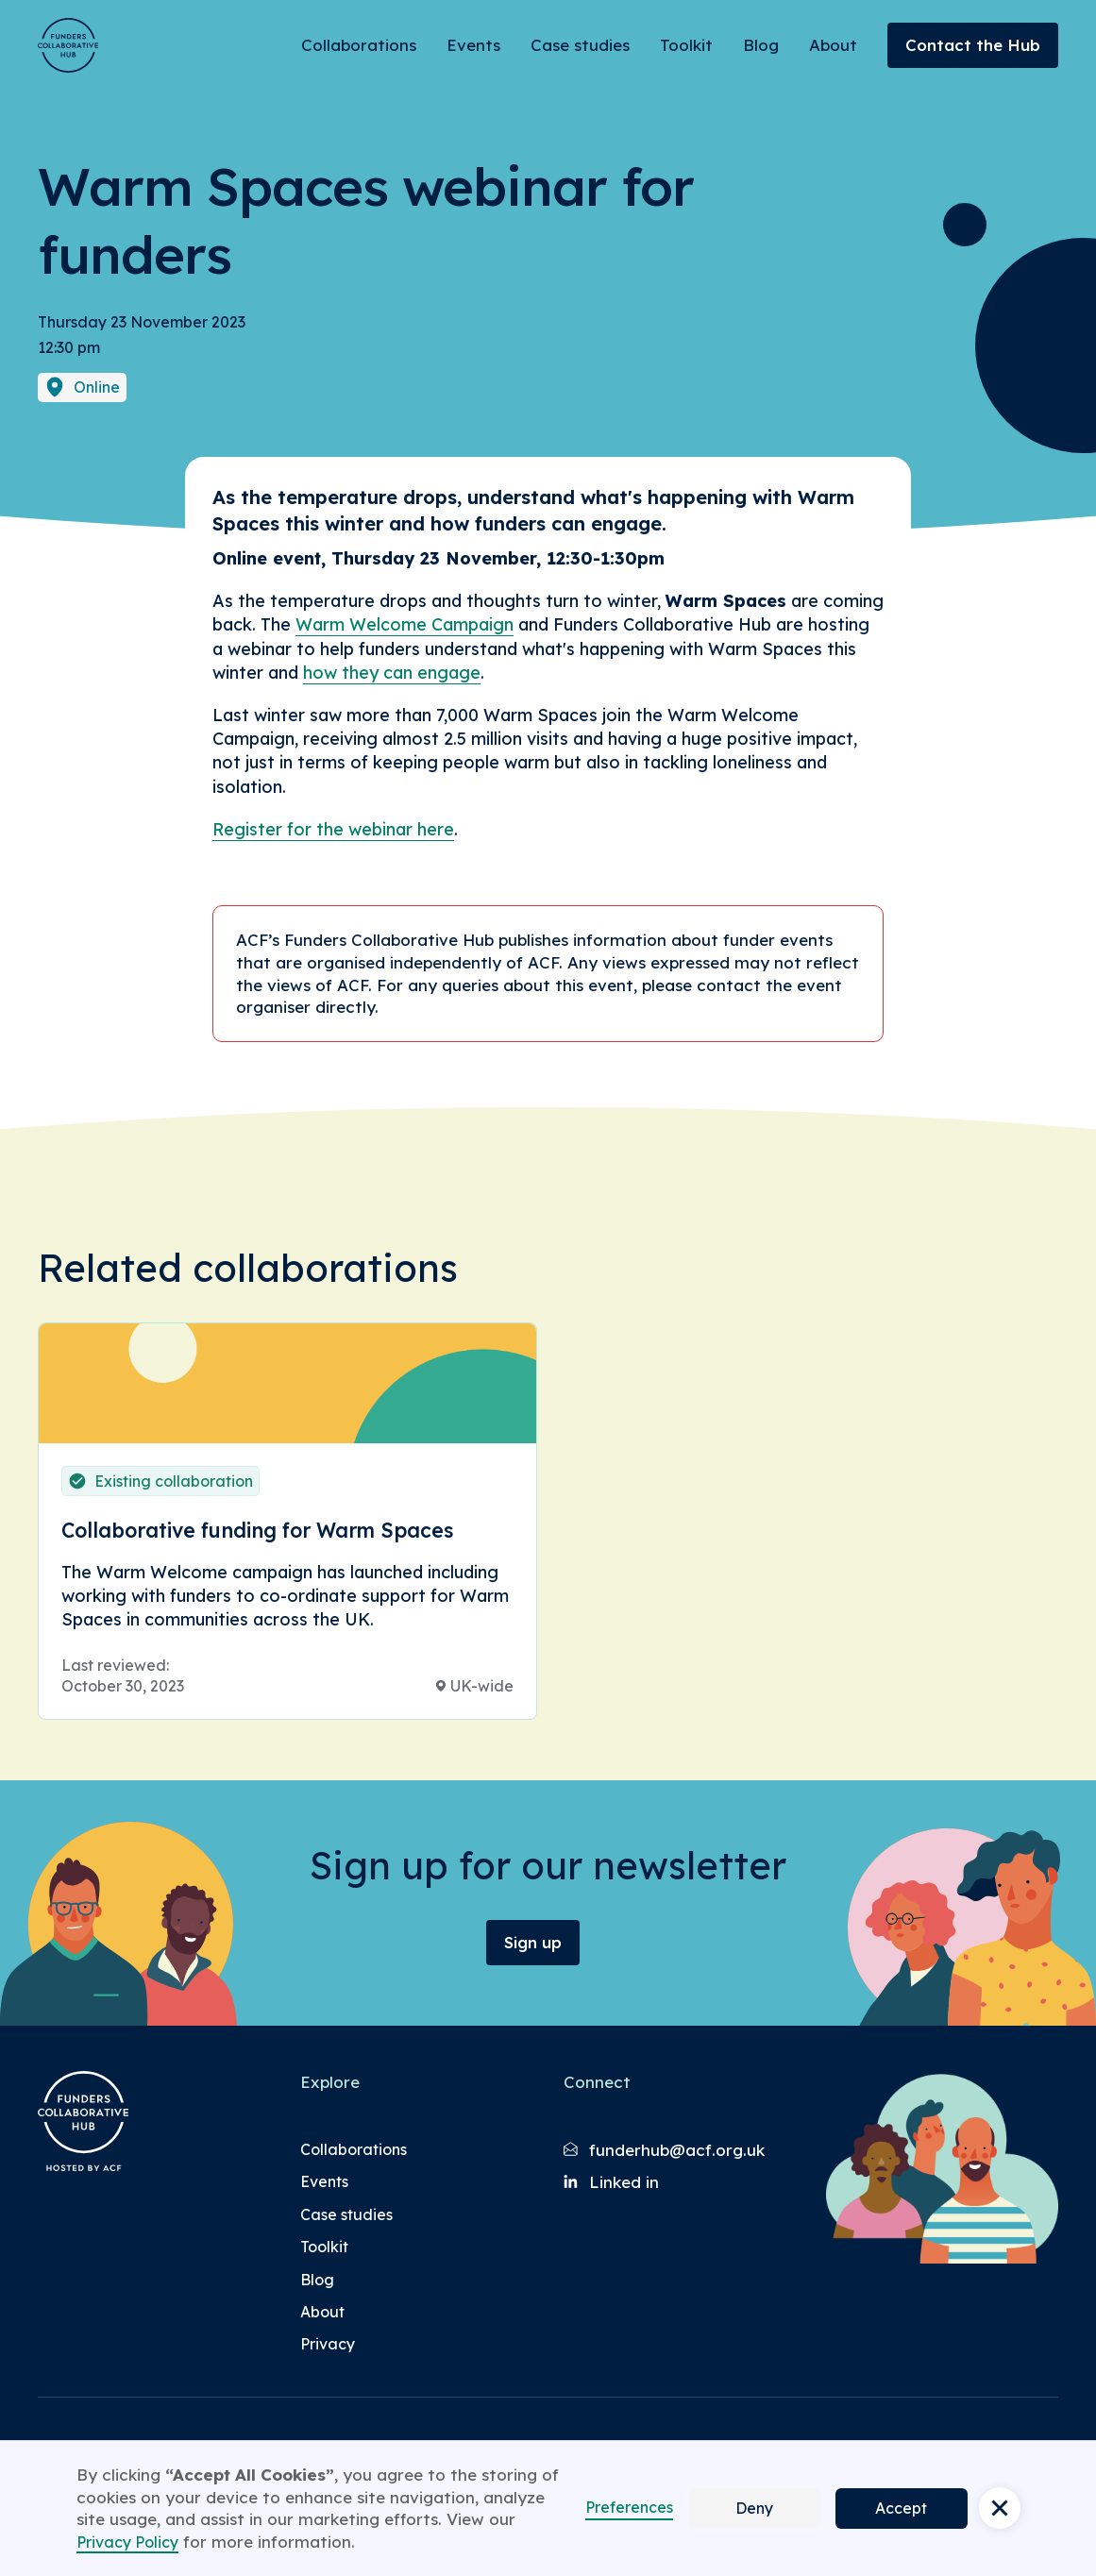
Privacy (327, 2343)
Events (473, 45)
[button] (999, 2508)
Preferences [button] (629, 2507)
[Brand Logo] (68, 45)
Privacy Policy (127, 2542)
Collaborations (358, 45)
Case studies (580, 45)
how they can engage (392, 672)
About (833, 45)
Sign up (533, 1942)
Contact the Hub (972, 45)
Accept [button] (901, 2508)
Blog (761, 45)
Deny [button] (754, 2508)
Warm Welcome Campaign (404, 624)
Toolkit (686, 45)
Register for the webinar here (333, 829)
